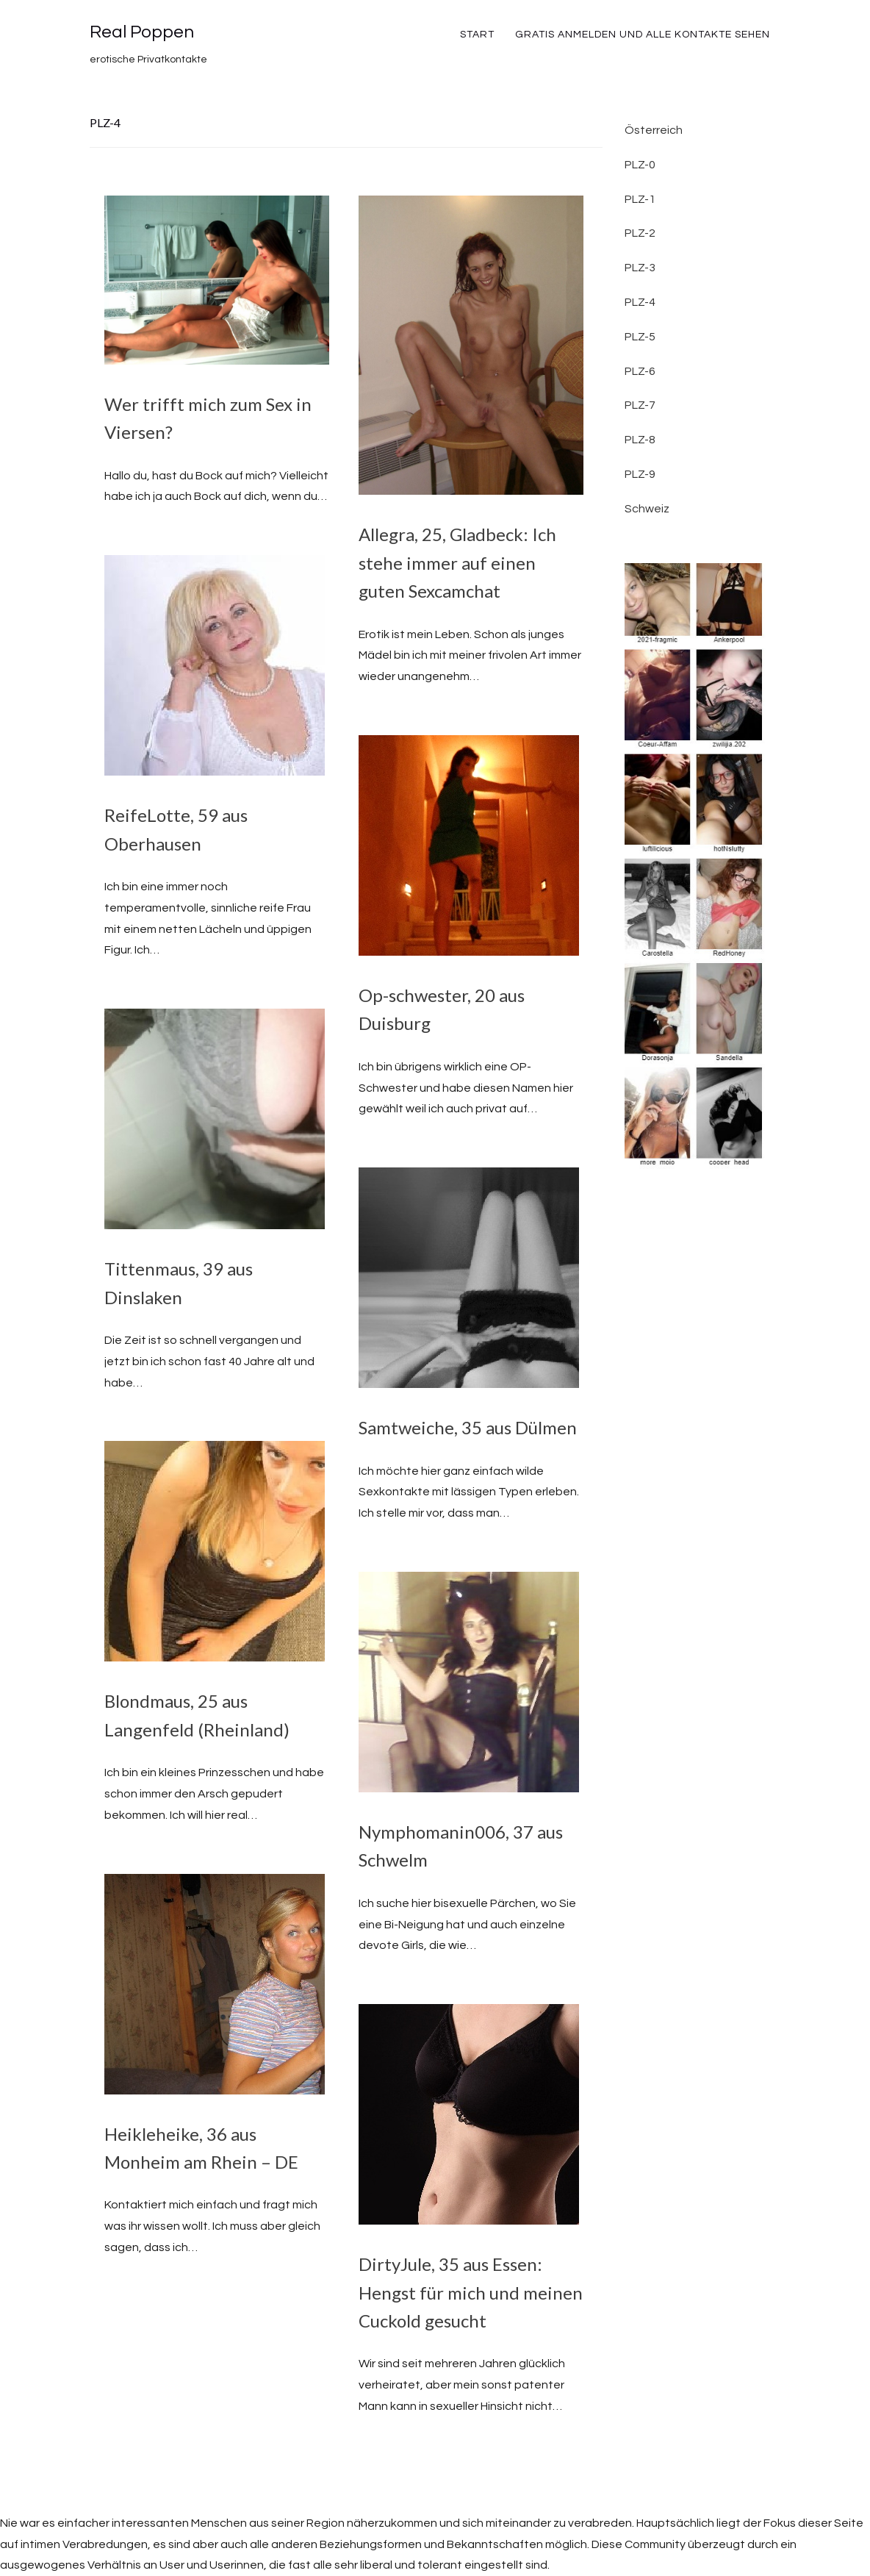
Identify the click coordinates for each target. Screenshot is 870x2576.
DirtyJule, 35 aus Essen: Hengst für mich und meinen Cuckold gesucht (471, 2292)
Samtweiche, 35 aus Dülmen (468, 1427)
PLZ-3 (640, 267)
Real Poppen (142, 32)
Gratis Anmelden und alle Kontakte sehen (642, 34)
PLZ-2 (640, 233)
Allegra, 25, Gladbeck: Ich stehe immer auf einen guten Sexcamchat (457, 562)
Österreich (654, 130)
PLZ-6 (640, 371)
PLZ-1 (640, 199)
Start (477, 34)
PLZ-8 (640, 440)
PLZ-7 (640, 405)
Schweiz (647, 509)
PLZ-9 (640, 474)
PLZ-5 (640, 337)
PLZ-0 (640, 165)
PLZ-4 (640, 302)
